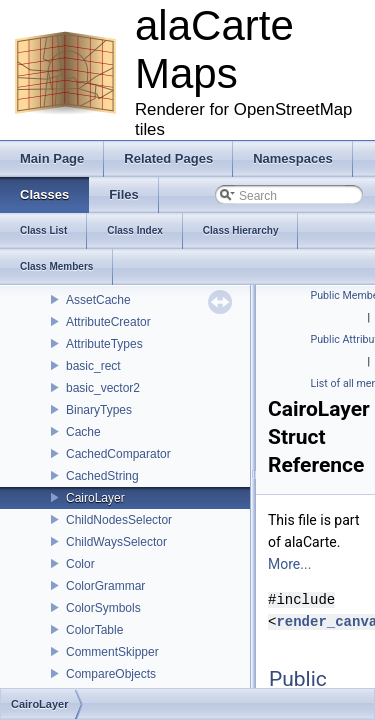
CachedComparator (118, 454)
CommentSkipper (112, 652)
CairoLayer (95, 498)
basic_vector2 (103, 388)
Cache (83, 432)
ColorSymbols (103, 608)
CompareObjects (111, 674)
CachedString (102, 476)
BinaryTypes (99, 410)
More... (289, 564)
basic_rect (93, 366)
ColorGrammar (105, 586)
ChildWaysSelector (116, 542)
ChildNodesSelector (119, 520)
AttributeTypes (104, 344)
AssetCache (98, 300)
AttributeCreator (108, 322)
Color (80, 564)
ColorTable (94, 630)
